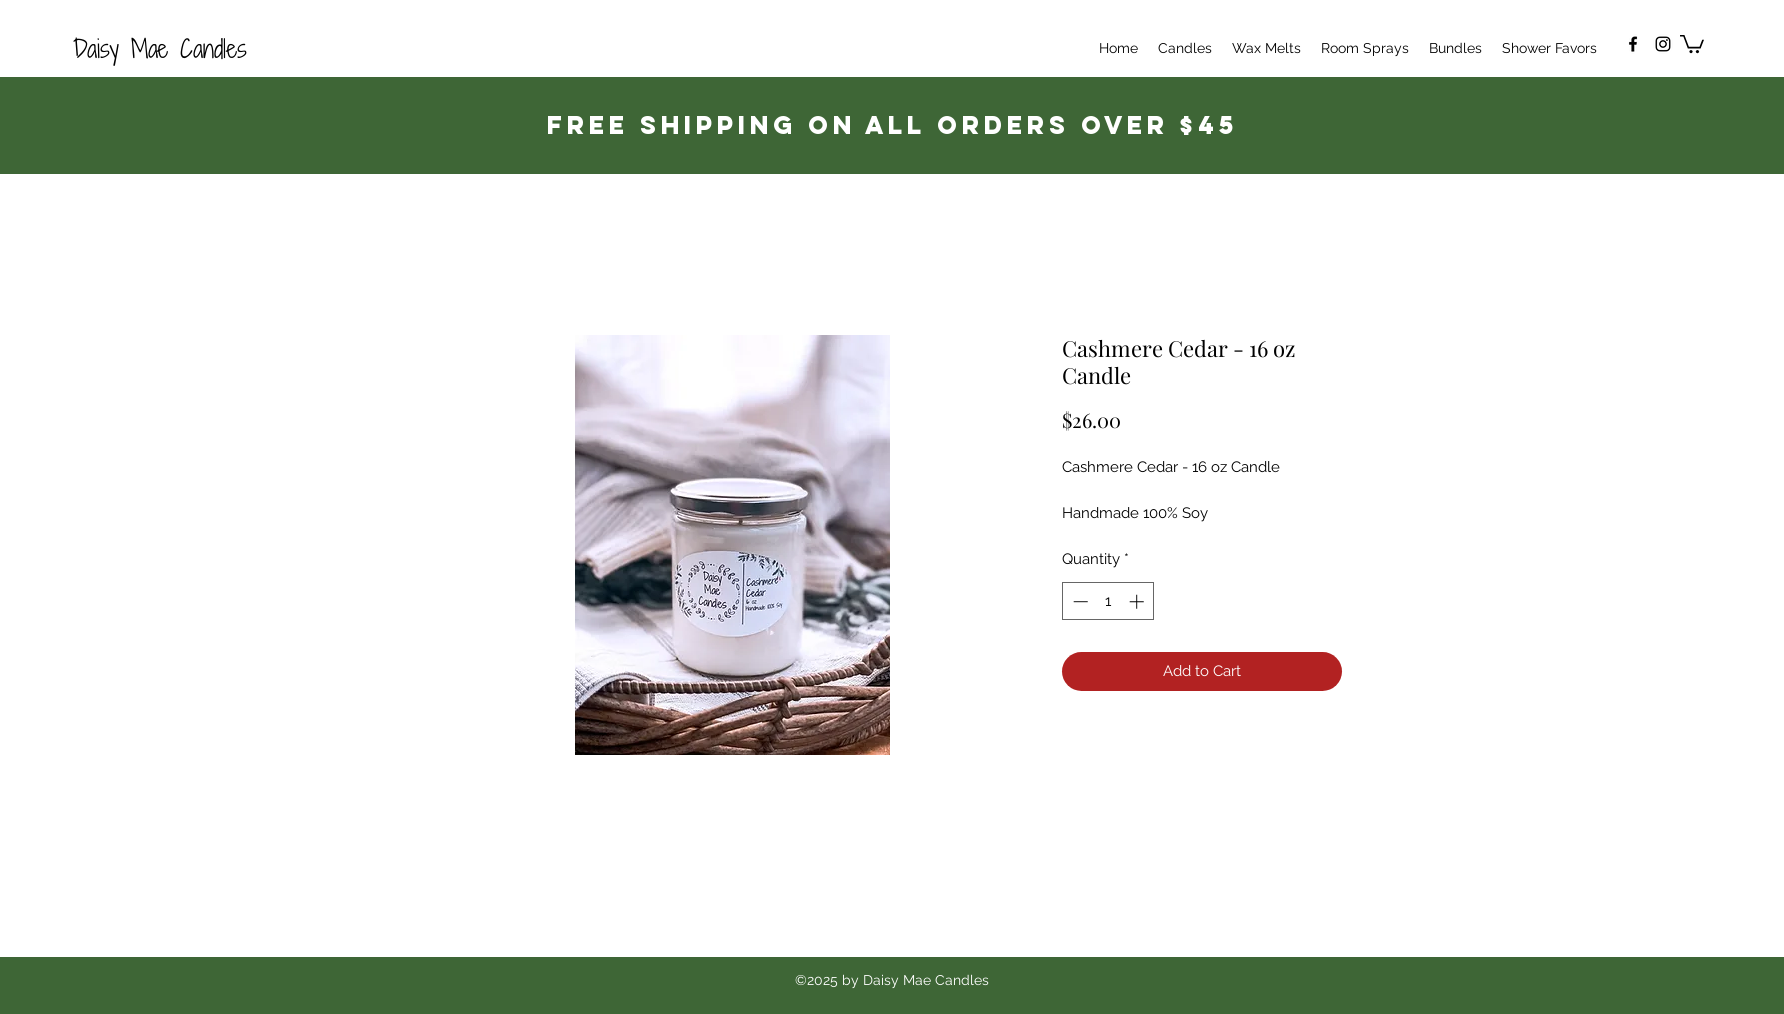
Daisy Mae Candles (160, 48)
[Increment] (1138, 601)
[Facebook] (1633, 44)
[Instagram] (1663, 44)
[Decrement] (1078, 601)
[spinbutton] (1108, 601)
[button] (1692, 43)
